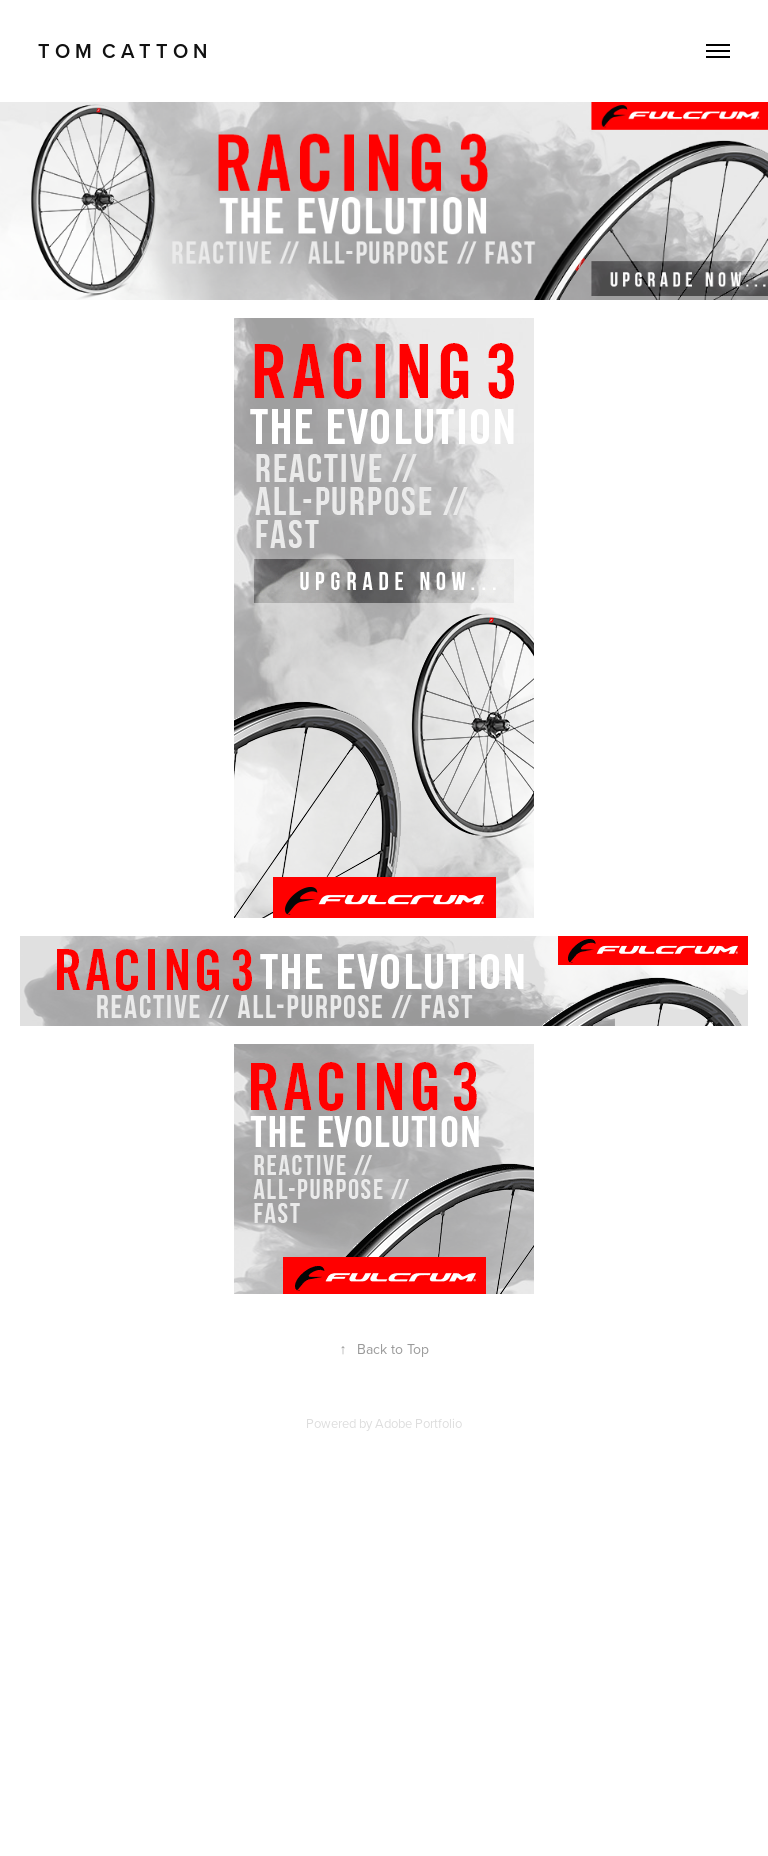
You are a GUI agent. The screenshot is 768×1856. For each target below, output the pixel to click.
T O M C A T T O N (122, 50)
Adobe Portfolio (418, 1423)
